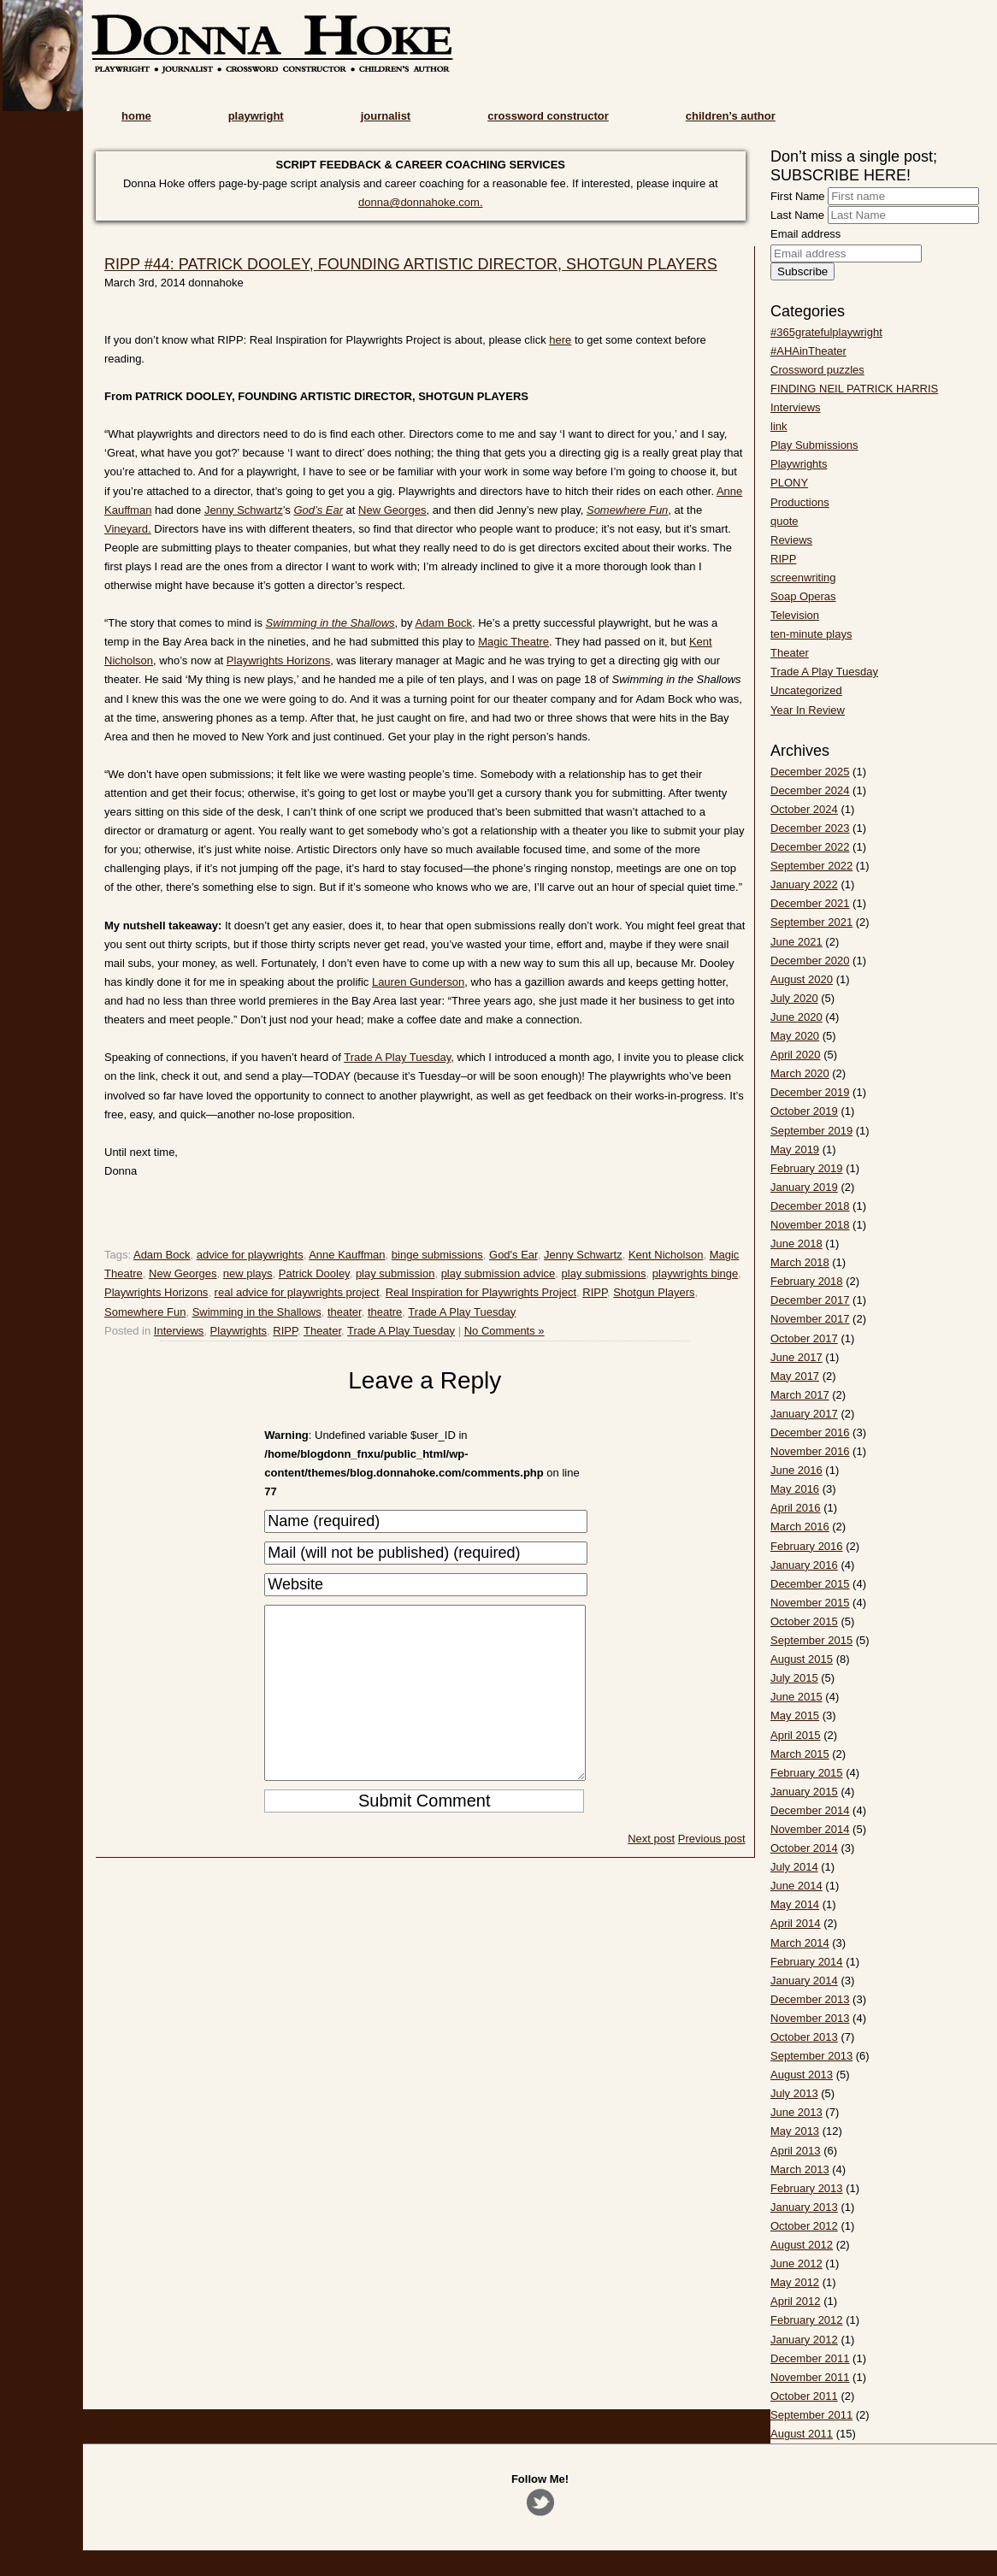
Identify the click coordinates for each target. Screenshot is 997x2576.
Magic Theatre (513, 641)
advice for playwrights (250, 1254)
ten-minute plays (811, 634)
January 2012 (804, 2339)
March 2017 (799, 1394)
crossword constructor (548, 115)
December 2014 (810, 1810)
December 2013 (810, 1999)
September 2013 (811, 2055)
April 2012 (795, 2301)
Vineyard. (127, 528)
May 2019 (794, 1149)
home (136, 115)
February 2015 (806, 1772)
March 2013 (799, 2169)
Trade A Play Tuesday (397, 1057)
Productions (799, 502)
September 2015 (811, 1640)
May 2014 (794, 1904)
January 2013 (804, 2207)
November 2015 (810, 1602)
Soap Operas (803, 596)
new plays (248, 1273)
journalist (386, 115)
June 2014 (796, 1885)
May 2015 (794, 1715)
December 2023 (810, 828)
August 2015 (801, 1659)
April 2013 (795, 2150)
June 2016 (796, 1470)
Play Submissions (814, 445)
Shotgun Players (653, 1292)
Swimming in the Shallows (257, 1312)
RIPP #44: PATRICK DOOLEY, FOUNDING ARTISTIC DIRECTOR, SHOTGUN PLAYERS (410, 264)
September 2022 (811, 865)
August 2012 (801, 2244)
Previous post (712, 1872)
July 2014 (794, 1866)
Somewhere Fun (145, 1312)
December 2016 (810, 1432)
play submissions (604, 1273)
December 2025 (810, 771)
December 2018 (810, 1206)
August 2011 (801, 2433)
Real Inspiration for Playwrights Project (481, 1292)
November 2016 (810, 1451)
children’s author (731, 115)
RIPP (594, 1292)
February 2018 (806, 1281)
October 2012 (804, 2225)
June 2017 (796, 1357)
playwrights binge (695, 1273)
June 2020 (796, 1017)
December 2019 (810, 1092)
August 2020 (801, 979)
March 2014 (799, 1942)
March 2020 (799, 1073)
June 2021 (796, 941)
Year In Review (807, 710)
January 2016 (804, 1565)
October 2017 (804, 1338)
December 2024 (810, 790)
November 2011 (810, 2377)
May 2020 (794, 1035)
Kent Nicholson (665, 1254)
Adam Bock (443, 622)
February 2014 (806, 1961)
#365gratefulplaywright (826, 332)
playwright (256, 115)
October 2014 (804, 1848)
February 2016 (806, 1546)
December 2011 (810, 2358)
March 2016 (799, 1526)
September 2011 (811, 2414)
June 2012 (796, 2263)
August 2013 (801, 2074)
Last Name (797, 215)
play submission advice (498, 1273)
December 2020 (810, 960)
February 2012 (806, 2320)
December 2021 (810, 903)
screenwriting (803, 577)
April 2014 (795, 1923)
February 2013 (806, 2188)
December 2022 (810, 846)
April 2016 (795, 1507)
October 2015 (804, 1621)
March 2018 (799, 1262)
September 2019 (811, 1130)
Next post (651, 1872)
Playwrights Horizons (278, 660)
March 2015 (799, 1754)
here (560, 339)
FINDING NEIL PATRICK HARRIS (854, 388)
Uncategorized (806, 690)
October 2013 (804, 2037)
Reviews (791, 539)
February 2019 (806, 1168)
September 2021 (811, 922)
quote (784, 521)
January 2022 (804, 884)
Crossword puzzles (817, 369)
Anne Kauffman (347, 1254)
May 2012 (794, 2282)
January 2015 (804, 1791)
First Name (797, 196)
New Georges (392, 510)
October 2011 (804, 2396)
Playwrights (238, 1330)
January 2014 (804, 1980)
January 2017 (804, 1413)
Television (794, 615)
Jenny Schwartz (243, 510)
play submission (395, 1273)
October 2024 (804, 809)
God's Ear (513, 1254)
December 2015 (810, 1583)
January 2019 (804, 1187)
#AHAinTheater (808, 351)
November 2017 (810, 1318)
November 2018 (810, 1224)
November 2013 (810, 2018)
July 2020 (794, 998)
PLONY (789, 482)
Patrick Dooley (314, 1273)
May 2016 (794, 1489)
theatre (385, 1312)
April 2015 (795, 1735)
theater (344, 1312)
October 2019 (804, 1111)
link (779, 426)
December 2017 (810, 1300)
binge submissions (437, 1254)
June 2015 (796, 1696)
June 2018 (796, 1243)
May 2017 (794, 1376)
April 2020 (795, 1054)
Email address (805, 233)
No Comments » (504, 1330)
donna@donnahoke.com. (420, 202)
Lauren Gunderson (418, 982)
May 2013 (794, 2131)
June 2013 (796, 2112)
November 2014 (810, 1829)
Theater (322, 1330)
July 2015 (794, 1677)
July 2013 (794, 2093)
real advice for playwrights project (297, 1292)
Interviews (179, 1330)
